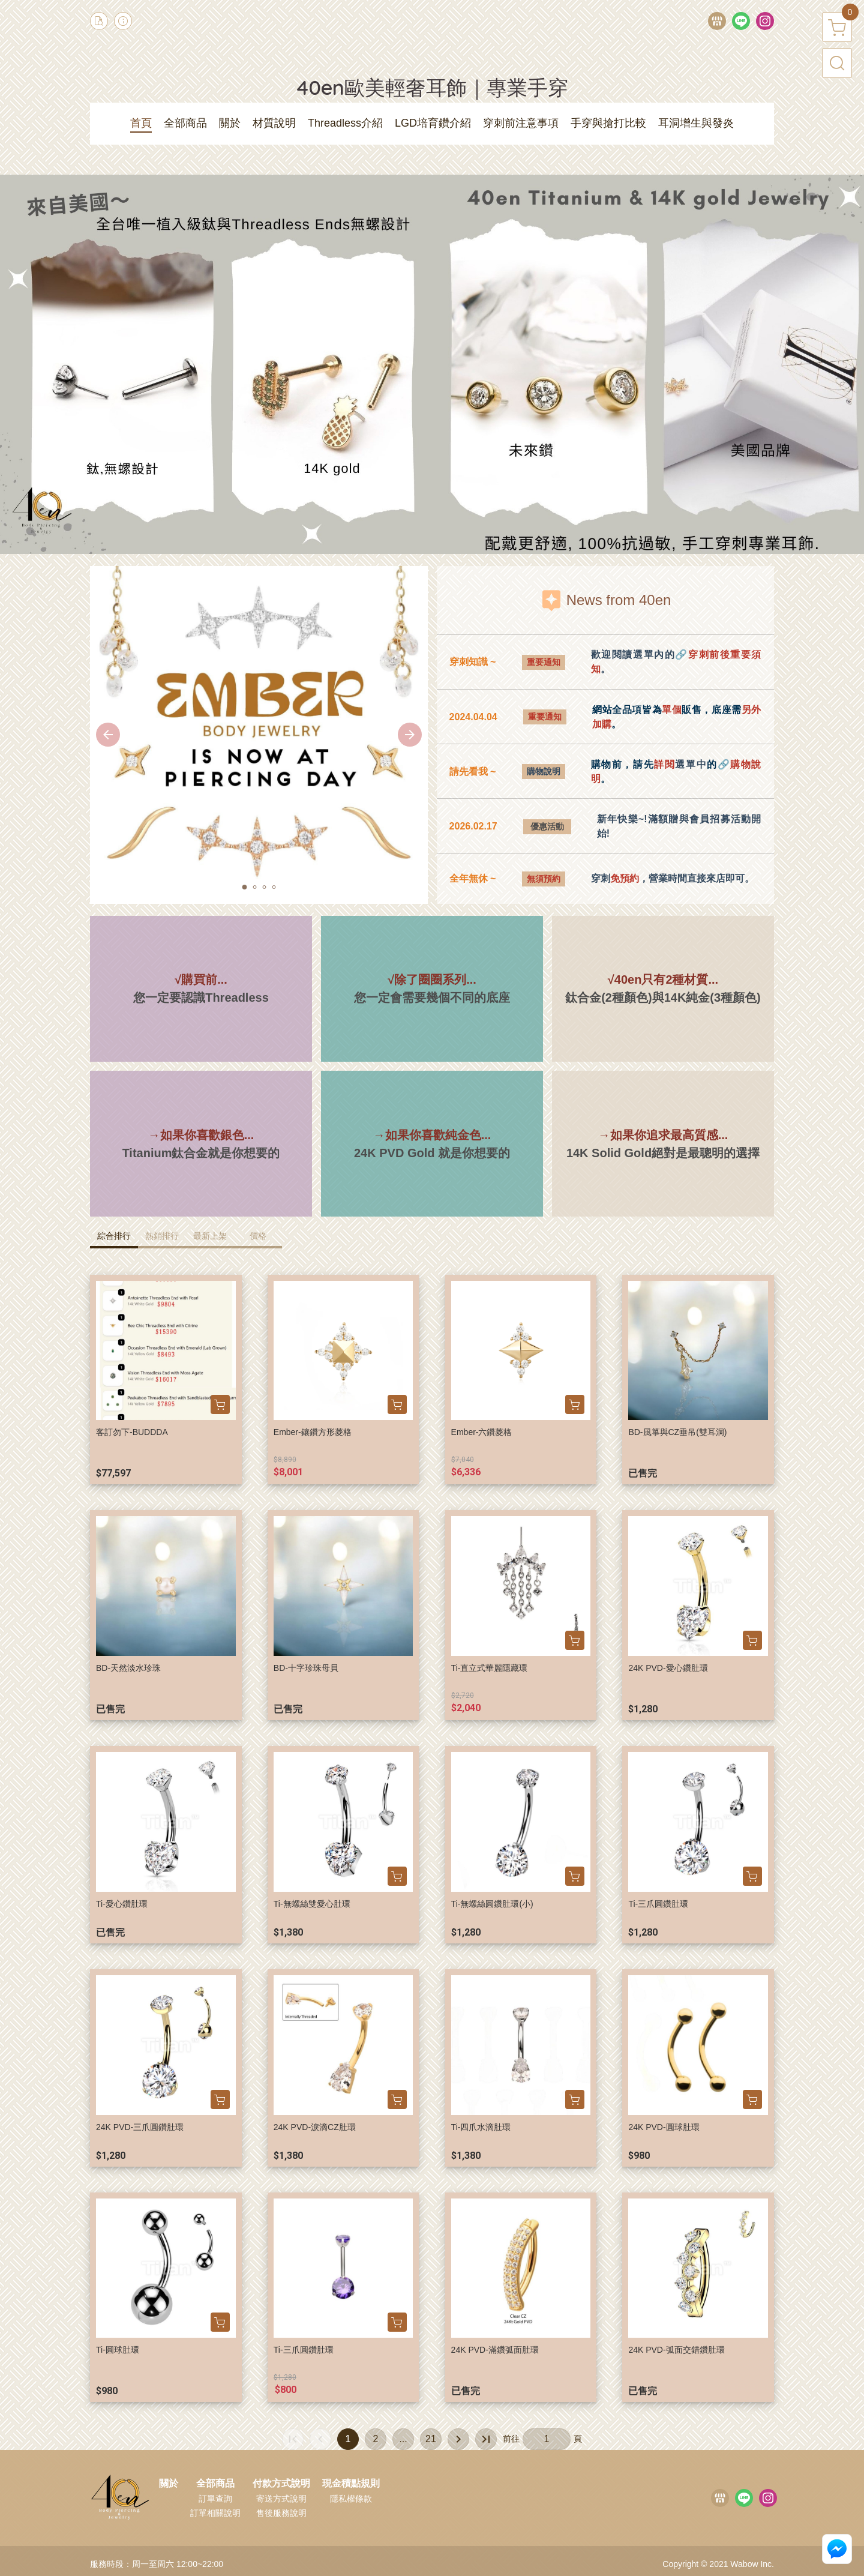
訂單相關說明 (215, 2513)
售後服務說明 (281, 2513)
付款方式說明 (281, 2483)
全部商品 (215, 2483)
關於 (168, 2483)
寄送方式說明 (281, 2498)
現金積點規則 (351, 2483)
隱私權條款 (351, 2498)
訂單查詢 (215, 2498)
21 (430, 2439)
